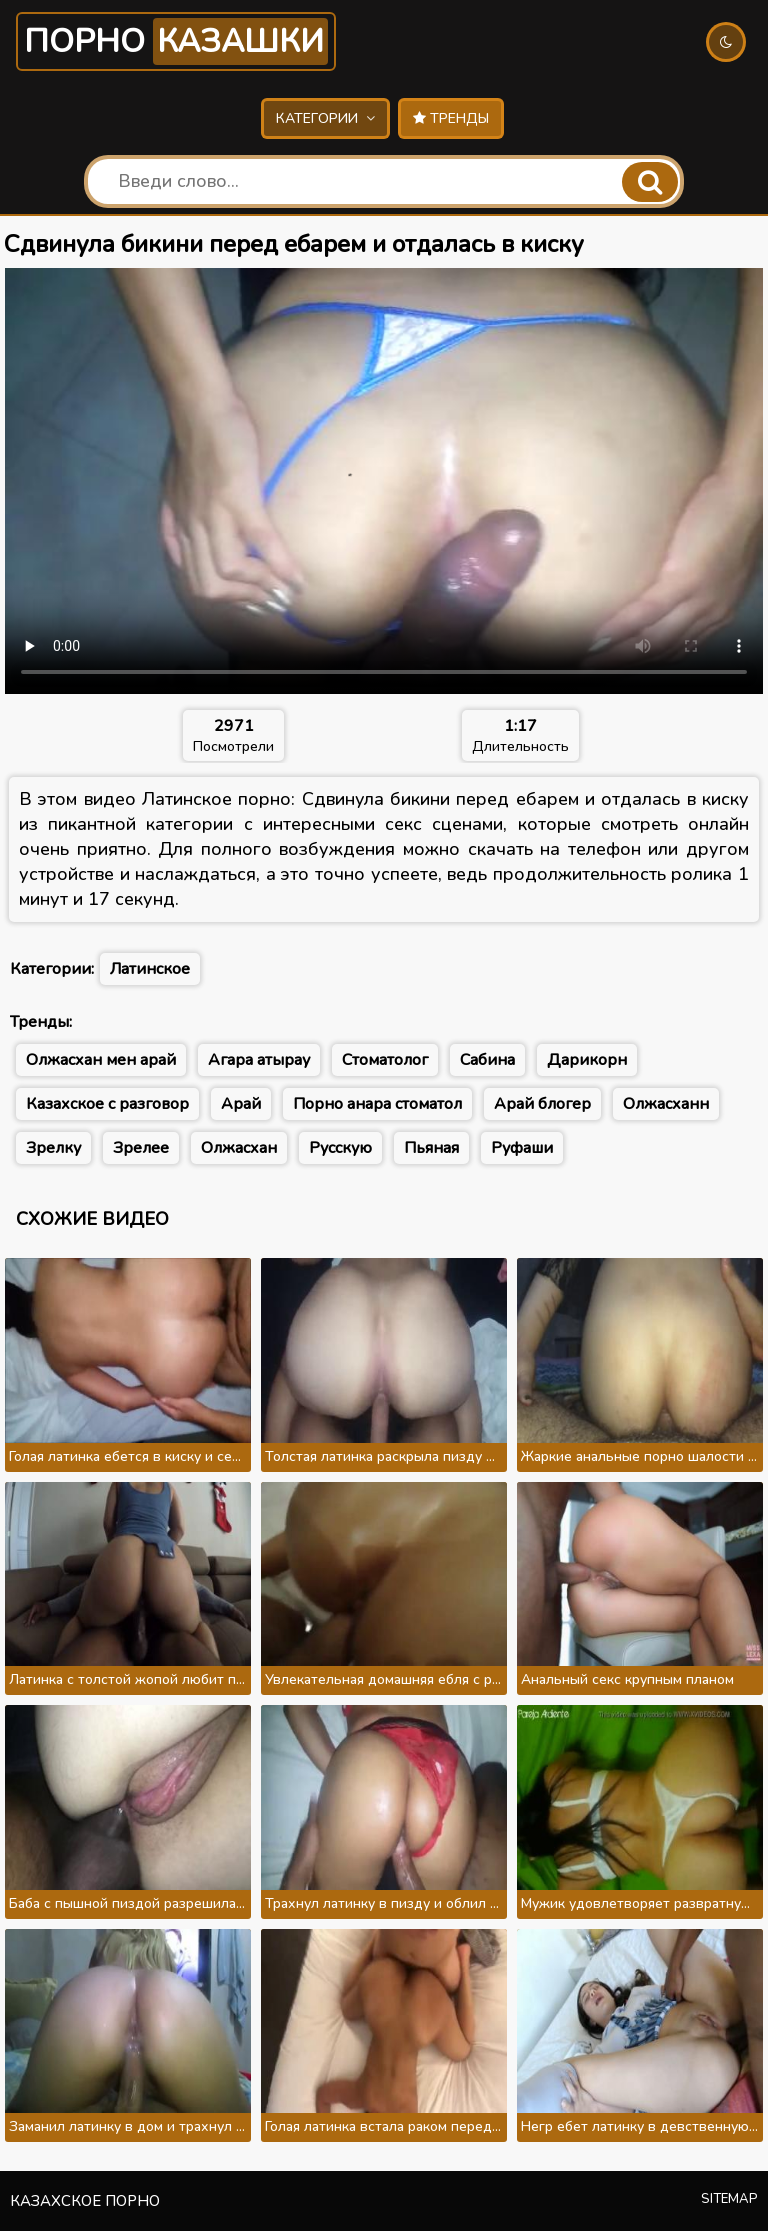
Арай (241, 1104)
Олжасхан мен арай (101, 1060)
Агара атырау (259, 1060)
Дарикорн (587, 1060)
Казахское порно (85, 2201)
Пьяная (431, 1148)
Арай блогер (542, 1104)
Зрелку (53, 1148)
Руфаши (522, 1148)
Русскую (340, 1148)
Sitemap (729, 2199)
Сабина (487, 1060)
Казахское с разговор (107, 1104)
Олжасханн (666, 1104)
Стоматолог (385, 1060)
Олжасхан (239, 1148)
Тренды (451, 118)
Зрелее (141, 1148)
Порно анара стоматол (377, 1104)
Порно (176, 41)
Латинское (150, 969)
